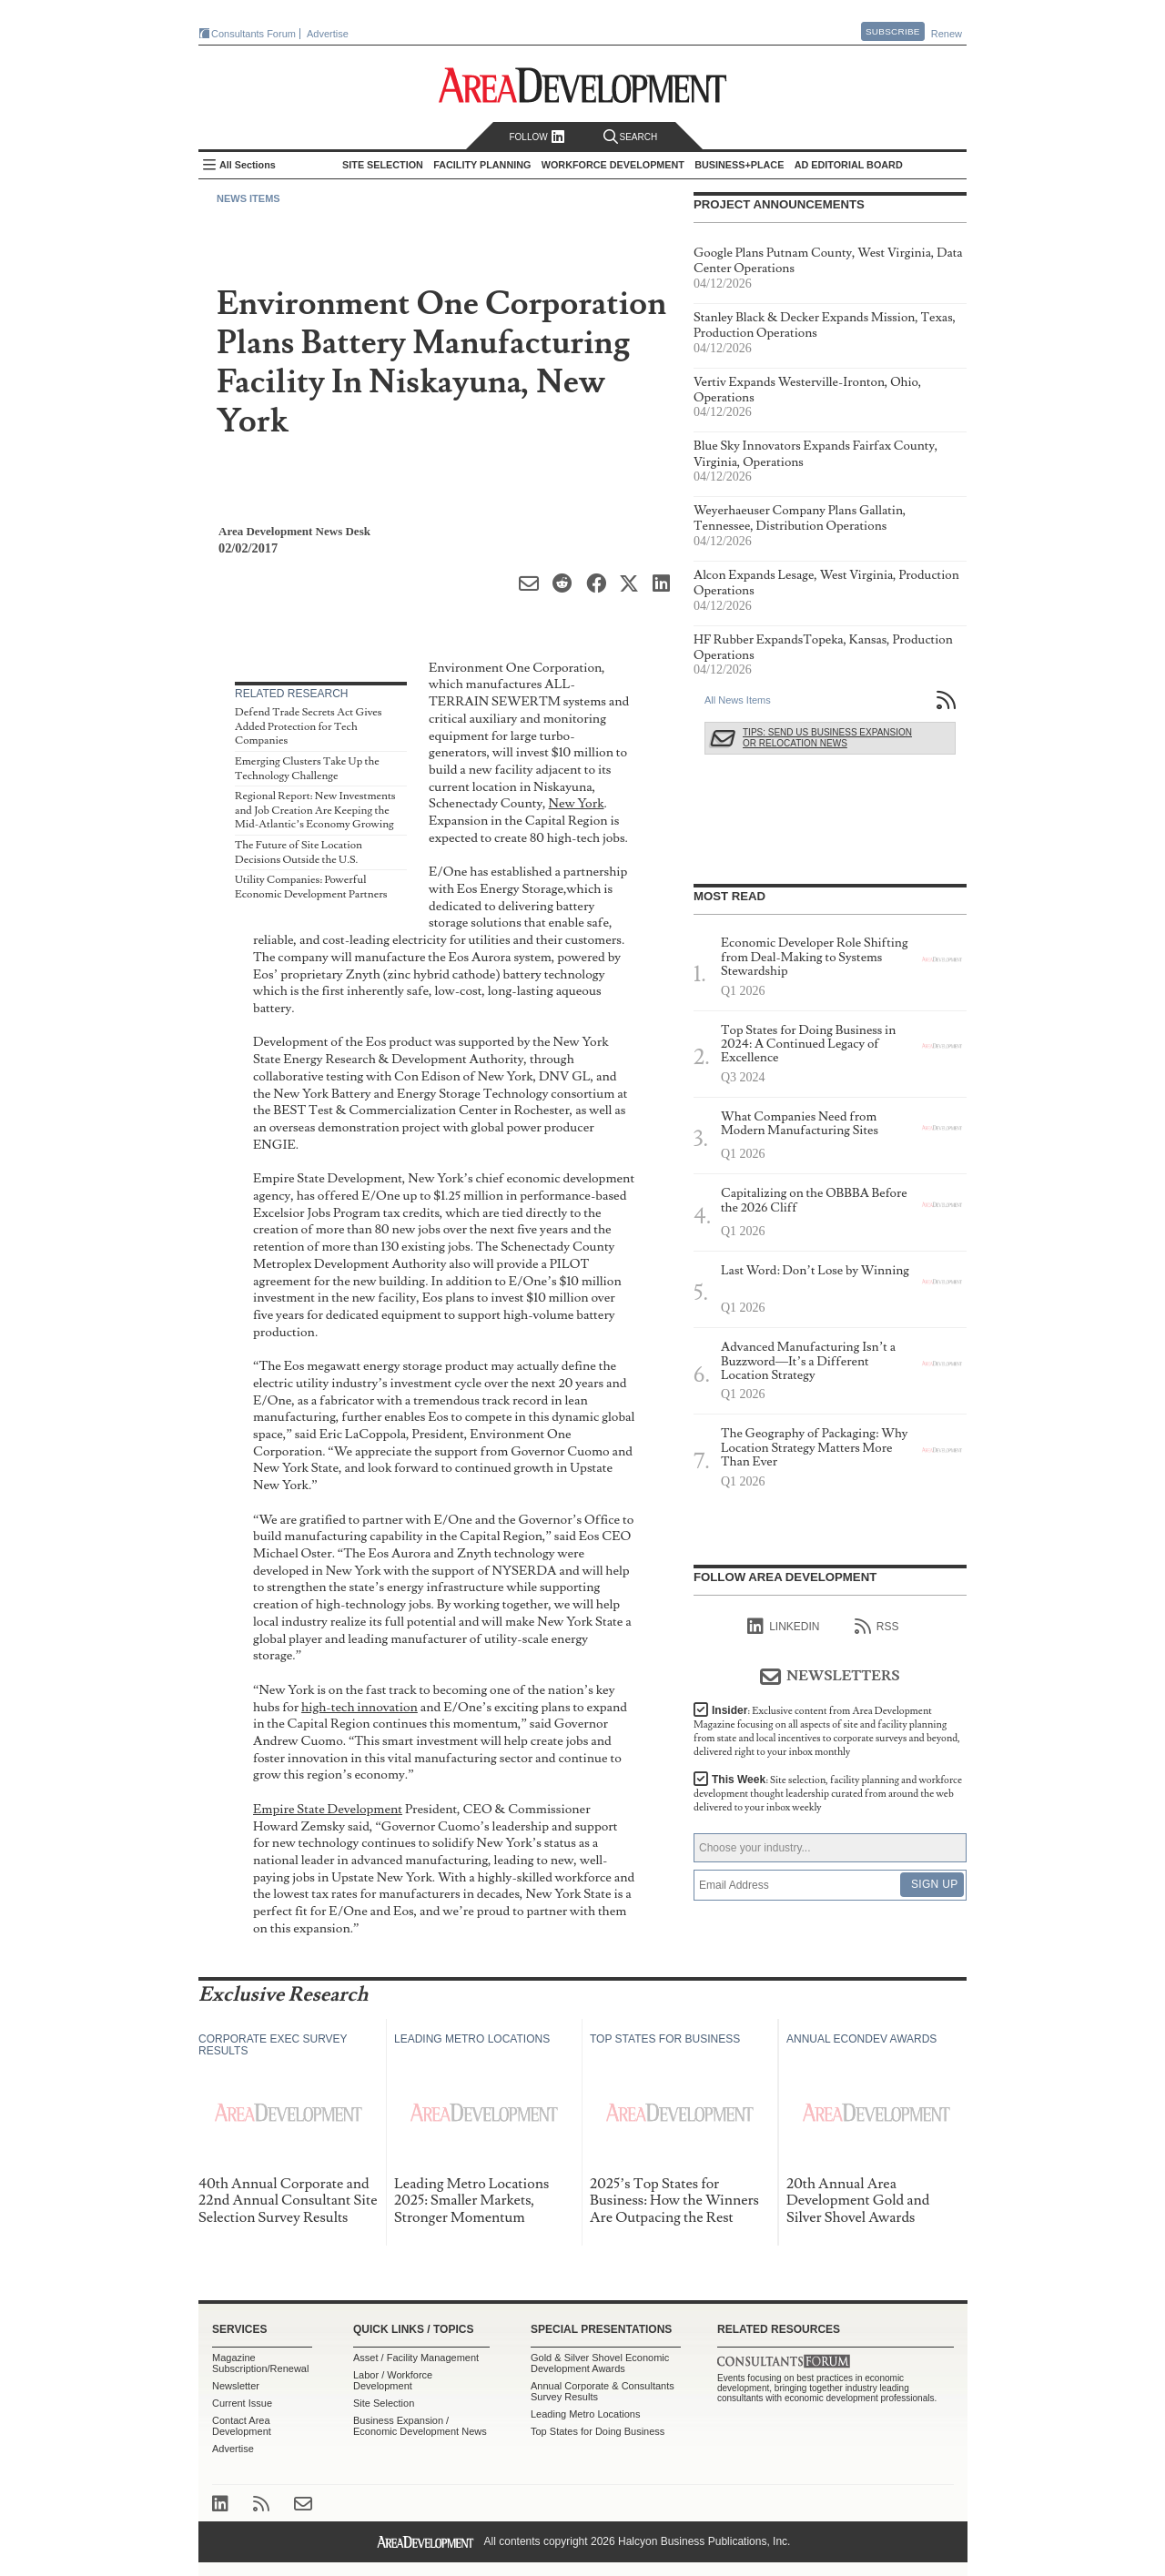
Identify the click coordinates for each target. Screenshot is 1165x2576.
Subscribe (893, 31)
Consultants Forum (253, 33)
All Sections (247, 164)
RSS (877, 1627)
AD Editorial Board (849, 164)
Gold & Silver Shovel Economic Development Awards (600, 2363)
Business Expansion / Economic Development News (420, 2426)
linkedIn (783, 1627)
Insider (827, 1731)
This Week (828, 1793)
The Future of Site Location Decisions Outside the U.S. (298, 852)
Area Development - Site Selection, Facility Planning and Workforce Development (583, 85)
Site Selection (383, 2403)
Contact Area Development (241, 2426)
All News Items (737, 700)
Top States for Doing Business (597, 2431)
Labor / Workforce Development (392, 2380)
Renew (946, 33)
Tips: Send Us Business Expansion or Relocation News (827, 737)
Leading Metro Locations (585, 2414)
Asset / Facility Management (416, 2357)
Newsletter (235, 2385)
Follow (536, 137)
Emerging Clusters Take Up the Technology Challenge (307, 769)
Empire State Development (327, 1809)
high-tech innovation (359, 1707)
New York (576, 803)
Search (630, 137)
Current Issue (242, 2403)
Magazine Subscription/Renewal (260, 2363)
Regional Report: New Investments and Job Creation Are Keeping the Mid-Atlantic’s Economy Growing (315, 810)
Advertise (328, 33)
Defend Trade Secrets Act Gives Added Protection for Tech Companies (308, 726)
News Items (248, 198)
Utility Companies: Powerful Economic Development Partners (311, 887)
